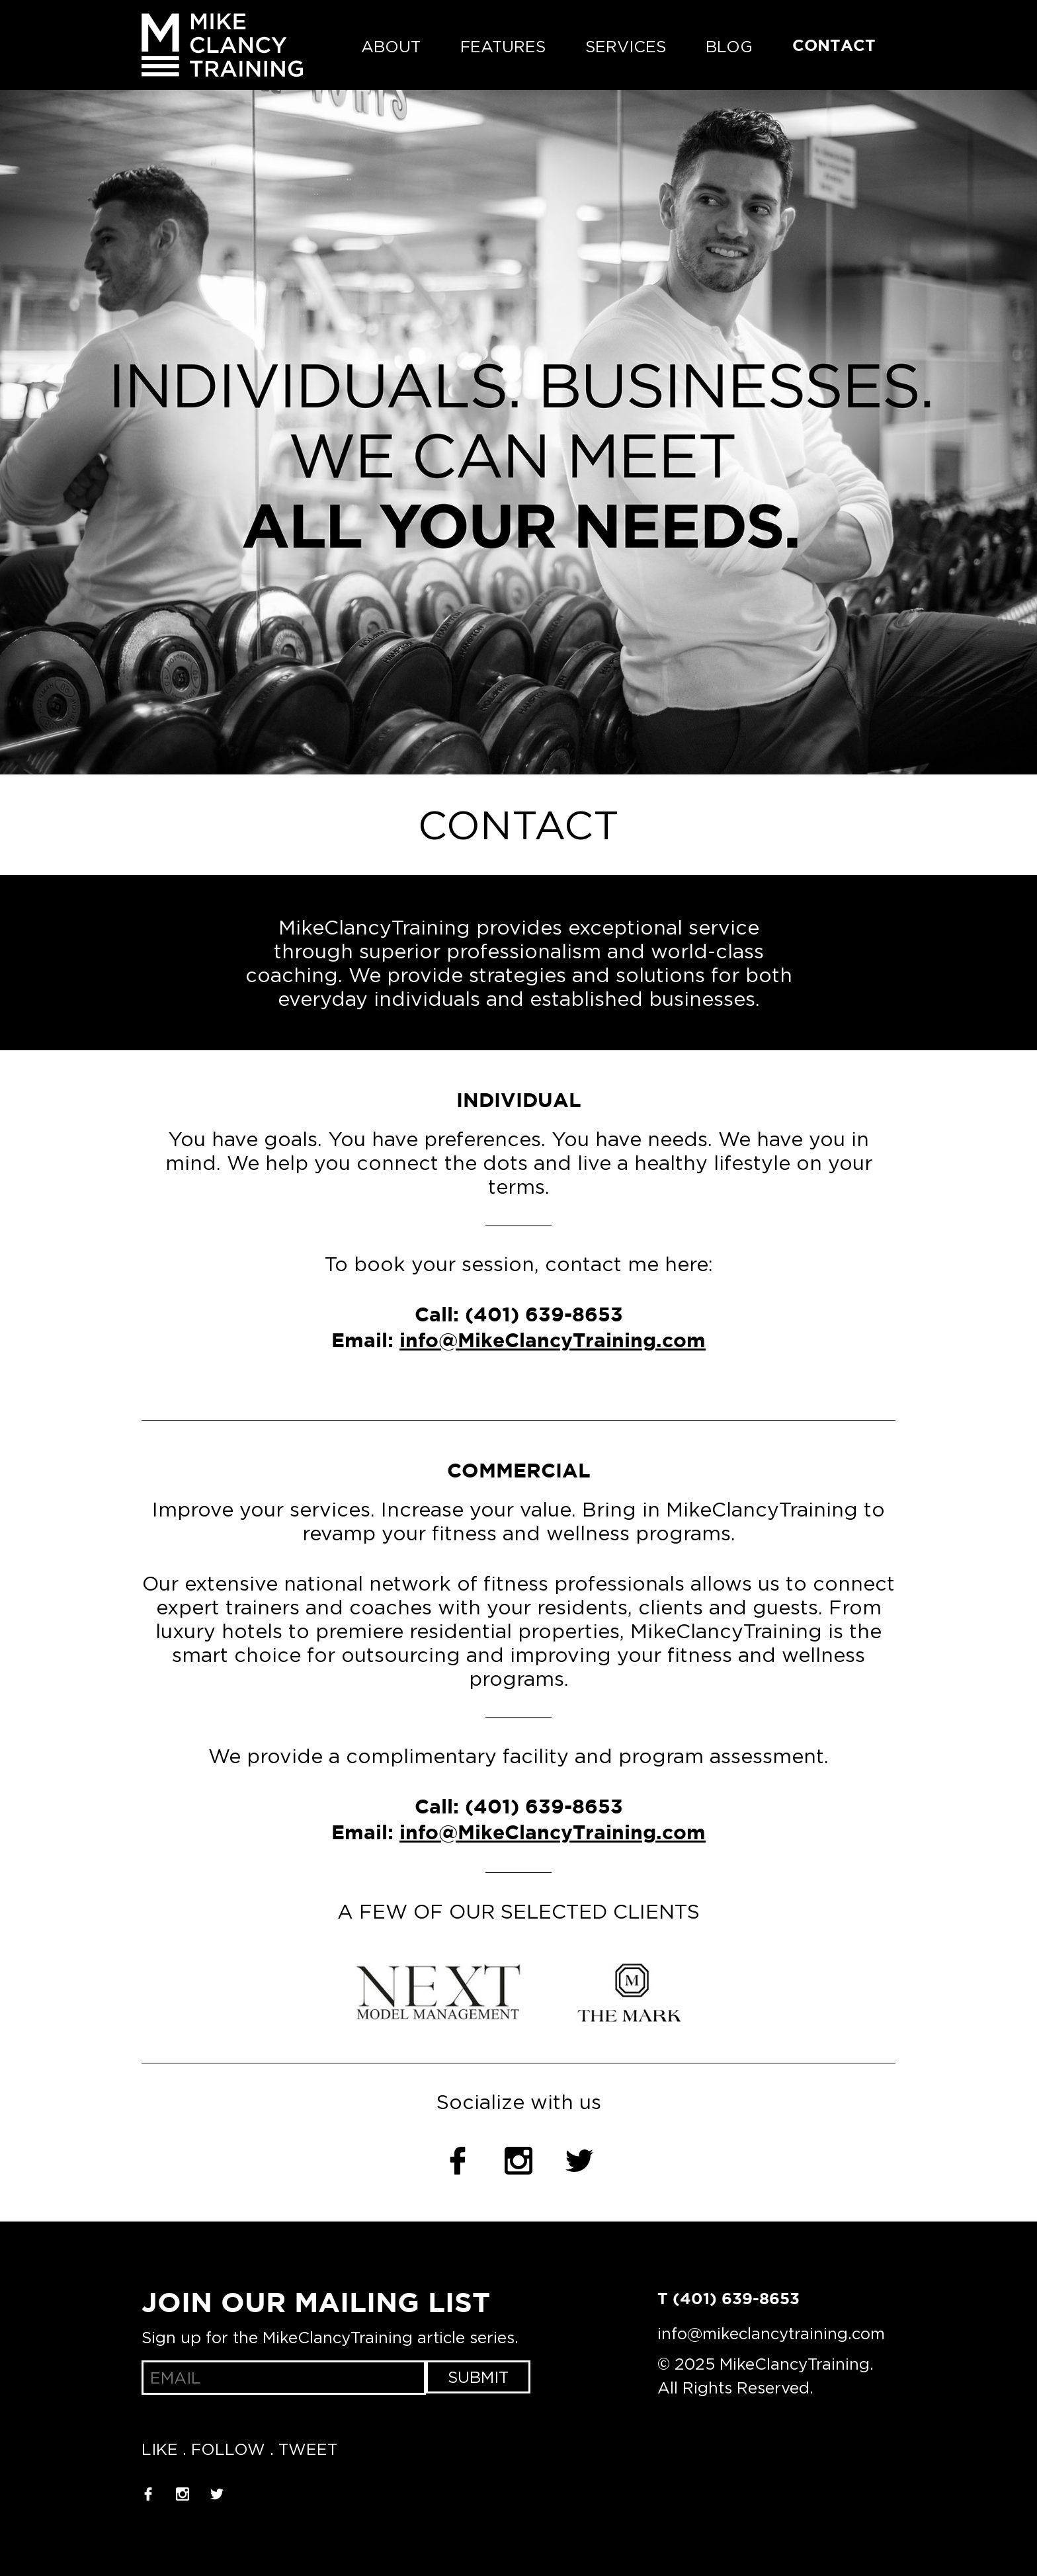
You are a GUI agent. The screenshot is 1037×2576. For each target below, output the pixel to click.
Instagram (518, 2161)
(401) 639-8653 (544, 1316)
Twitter (579, 2161)
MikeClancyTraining (222, 45)
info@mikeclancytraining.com (771, 2333)
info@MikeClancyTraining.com (552, 1341)
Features (503, 46)
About (391, 46)
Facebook (458, 2161)
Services (625, 46)
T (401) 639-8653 (728, 2299)
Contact (834, 46)
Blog (729, 46)
